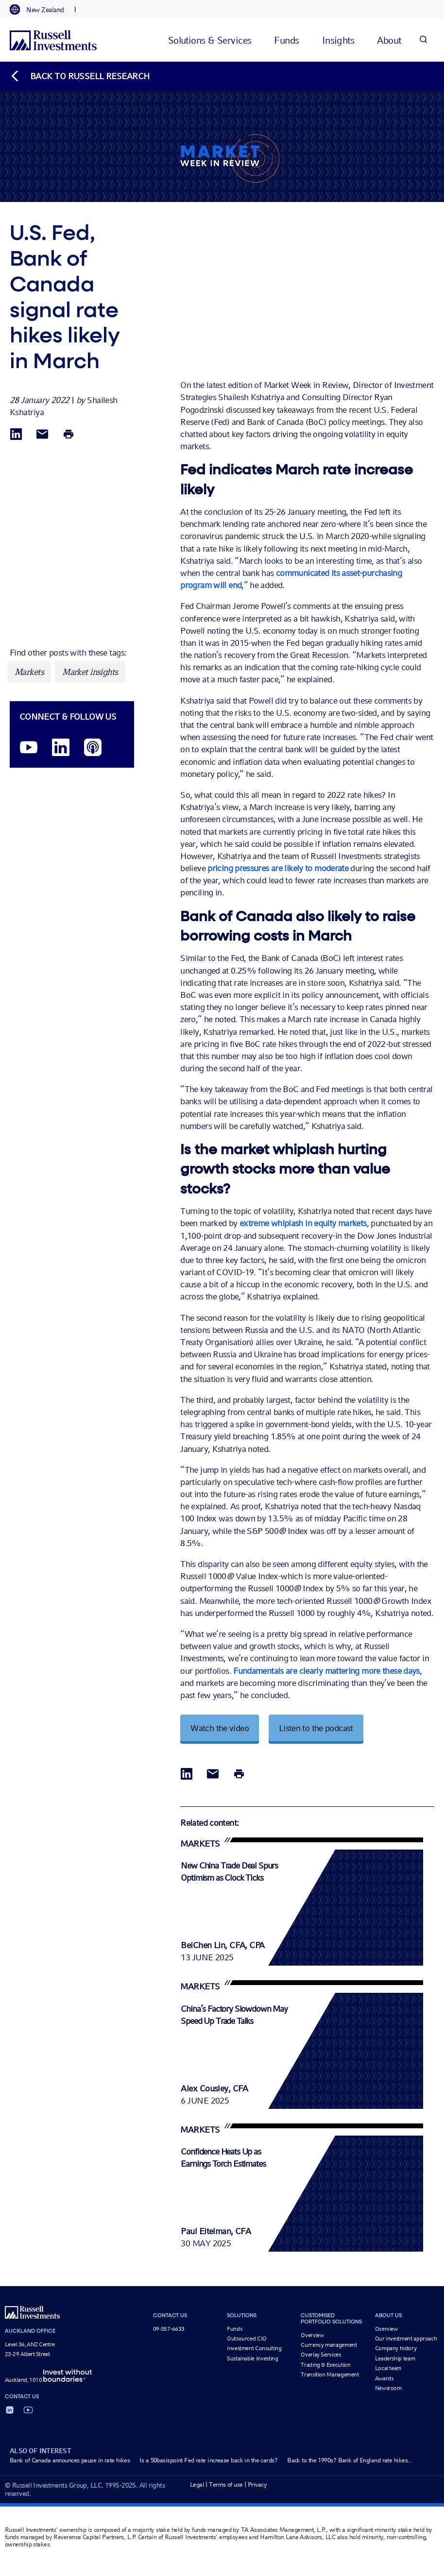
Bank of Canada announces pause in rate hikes (70, 2460)
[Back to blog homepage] (80, 76)
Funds (234, 2328)
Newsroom (388, 2388)
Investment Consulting (254, 2348)
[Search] (423, 40)
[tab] (42, 9)
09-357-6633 (169, 2328)
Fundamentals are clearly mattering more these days (326, 1671)
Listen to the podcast (316, 1728)
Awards (384, 2378)
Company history (396, 2348)
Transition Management (330, 2374)
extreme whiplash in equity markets (303, 1223)
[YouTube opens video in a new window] (29, 748)
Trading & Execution (325, 2364)
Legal (197, 2484)
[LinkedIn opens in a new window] (61, 748)
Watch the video (219, 1728)
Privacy (257, 2484)
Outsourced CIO (247, 2338)
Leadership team (395, 2358)
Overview (312, 2335)
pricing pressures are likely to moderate (277, 868)
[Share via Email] (42, 435)
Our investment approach (406, 2338)
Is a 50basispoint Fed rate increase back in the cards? (208, 2460)
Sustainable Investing (252, 2358)
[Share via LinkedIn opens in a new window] (16, 435)
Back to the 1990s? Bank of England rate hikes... (349, 2460)
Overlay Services (321, 2354)
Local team (388, 2368)
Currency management (329, 2344)
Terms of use (225, 2484)
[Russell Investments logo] (53, 40)
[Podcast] (93, 748)
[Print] (68, 435)
